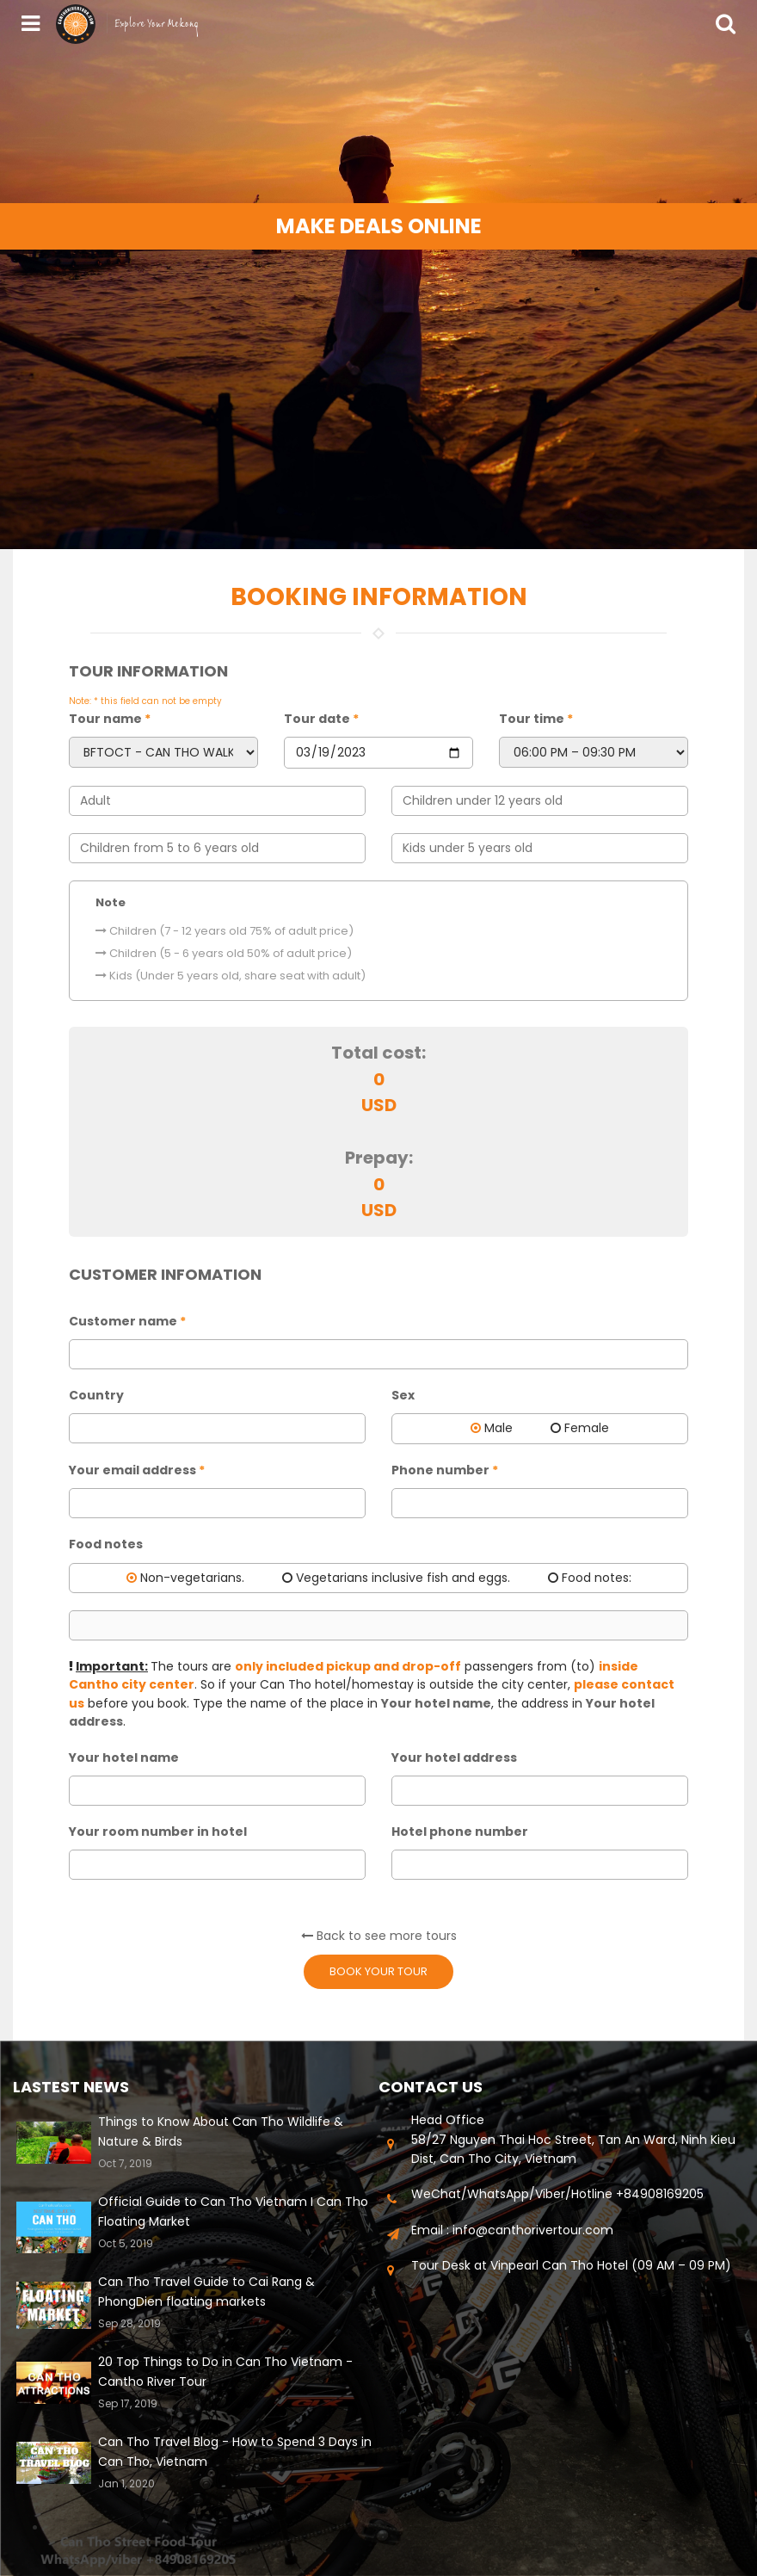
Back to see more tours (379, 1935)
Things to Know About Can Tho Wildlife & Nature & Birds (220, 2131)
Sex (403, 1395)
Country (96, 1395)
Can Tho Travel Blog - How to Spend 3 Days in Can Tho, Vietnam (235, 2451)
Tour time (536, 718)
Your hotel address (454, 1757)
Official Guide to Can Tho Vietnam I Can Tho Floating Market (233, 2211)
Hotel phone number (459, 1831)
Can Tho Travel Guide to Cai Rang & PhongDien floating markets (206, 2291)
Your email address (137, 1470)
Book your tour (378, 1971)
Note (110, 902)
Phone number (444, 1470)
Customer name (127, 1321)
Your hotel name (124, 1757)
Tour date (321, 718)
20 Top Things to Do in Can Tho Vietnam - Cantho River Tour (225, 2371)
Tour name (110, 718)
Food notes (106, 1544)
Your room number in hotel (158, 1831)
